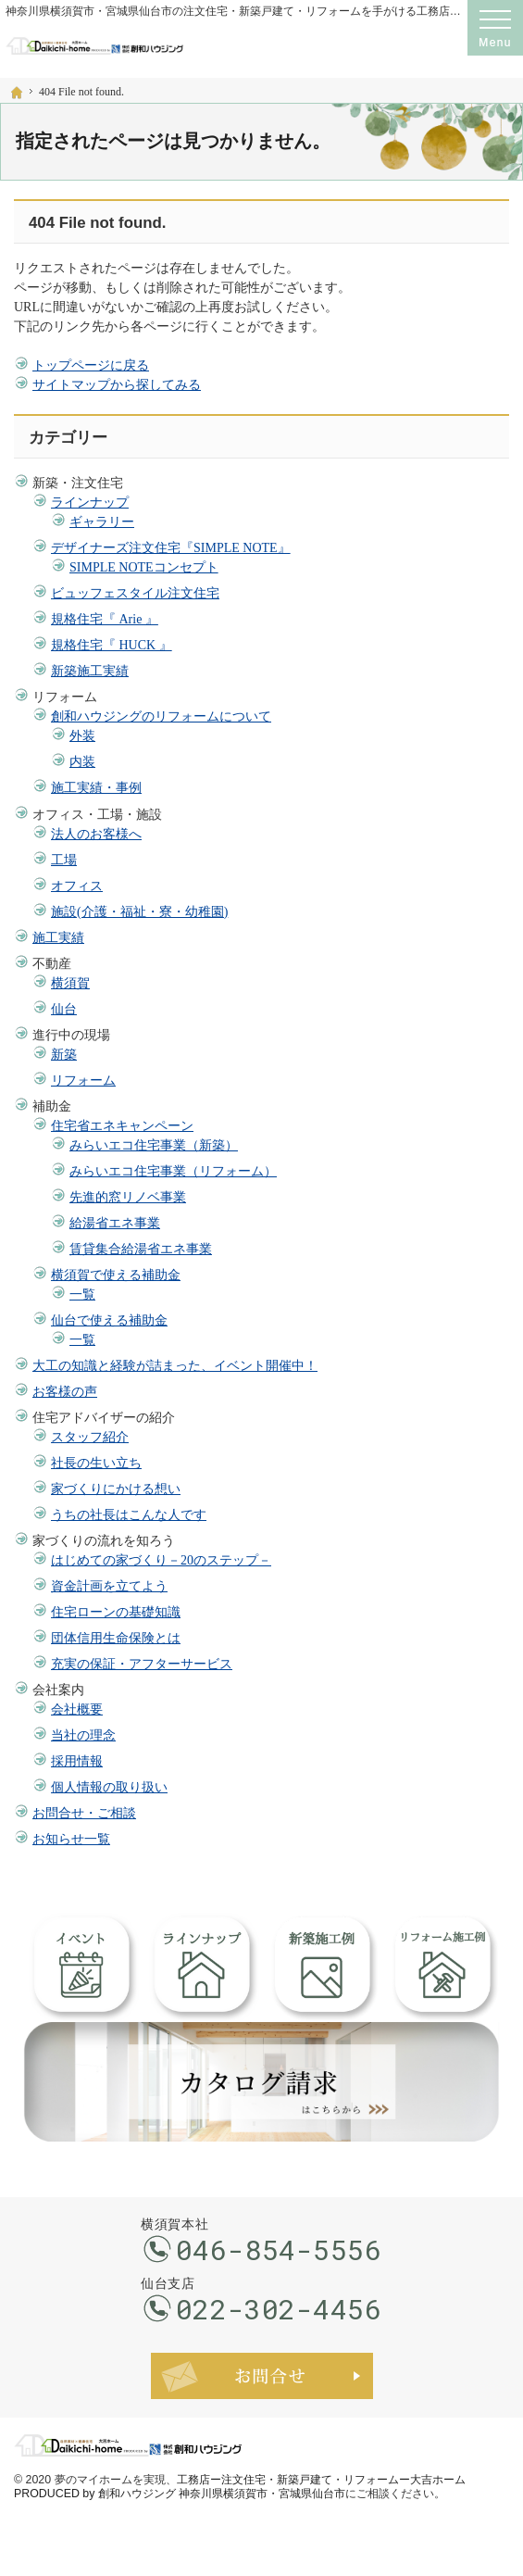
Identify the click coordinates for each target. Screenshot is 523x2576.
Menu (495, 28)
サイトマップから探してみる (116, 385)
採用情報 (77, 1761)
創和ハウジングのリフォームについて (161, 716)
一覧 (82, 1294)
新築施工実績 (90, 671)
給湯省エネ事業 (114, 1223)
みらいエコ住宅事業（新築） (153, 1145)
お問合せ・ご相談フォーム (262, 2376)
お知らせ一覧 (71, 1839)
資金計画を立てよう (109, 1586)
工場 (64, 860)
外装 (82, 736)
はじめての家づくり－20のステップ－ (161, 1560)
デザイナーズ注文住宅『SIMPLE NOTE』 (171, 548)
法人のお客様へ (96, 834)
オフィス (77, 886)
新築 (64, 1055)
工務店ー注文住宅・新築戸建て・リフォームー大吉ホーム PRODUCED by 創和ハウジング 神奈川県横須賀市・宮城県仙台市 (240, 2487)
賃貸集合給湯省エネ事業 (140, 1249)
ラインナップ (90, 502)
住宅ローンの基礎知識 (116, 1612)
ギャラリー (101, 522)
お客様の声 (64, 1392)
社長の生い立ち (96, 1463)
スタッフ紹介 (90, 1437)
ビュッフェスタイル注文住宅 (135, 593)
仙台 (64, 1009)
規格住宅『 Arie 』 (104, 619)
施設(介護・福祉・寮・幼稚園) (139, 912)
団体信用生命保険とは (116, 1638)
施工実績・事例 (96, 788)
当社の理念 (83, 1735)
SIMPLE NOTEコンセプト (143, 567)
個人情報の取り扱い (109, 1787)
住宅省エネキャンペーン (122, 1126)
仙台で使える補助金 (109, 1320)
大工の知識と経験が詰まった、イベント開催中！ (175, 1366)
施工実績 (58, 938)
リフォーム (83, 1080)
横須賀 (70, 983)
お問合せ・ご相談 (84, 1813)
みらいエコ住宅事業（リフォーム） (173, 1171)
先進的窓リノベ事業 (127, 1197)
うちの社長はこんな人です (128, 1515)
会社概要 (77, 1709)
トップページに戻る (90, 365)
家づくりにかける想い (116, 1489)
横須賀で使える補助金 (116, 1275)
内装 (82, 762)
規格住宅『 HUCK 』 (111, 645)
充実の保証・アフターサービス (141, 1664)
